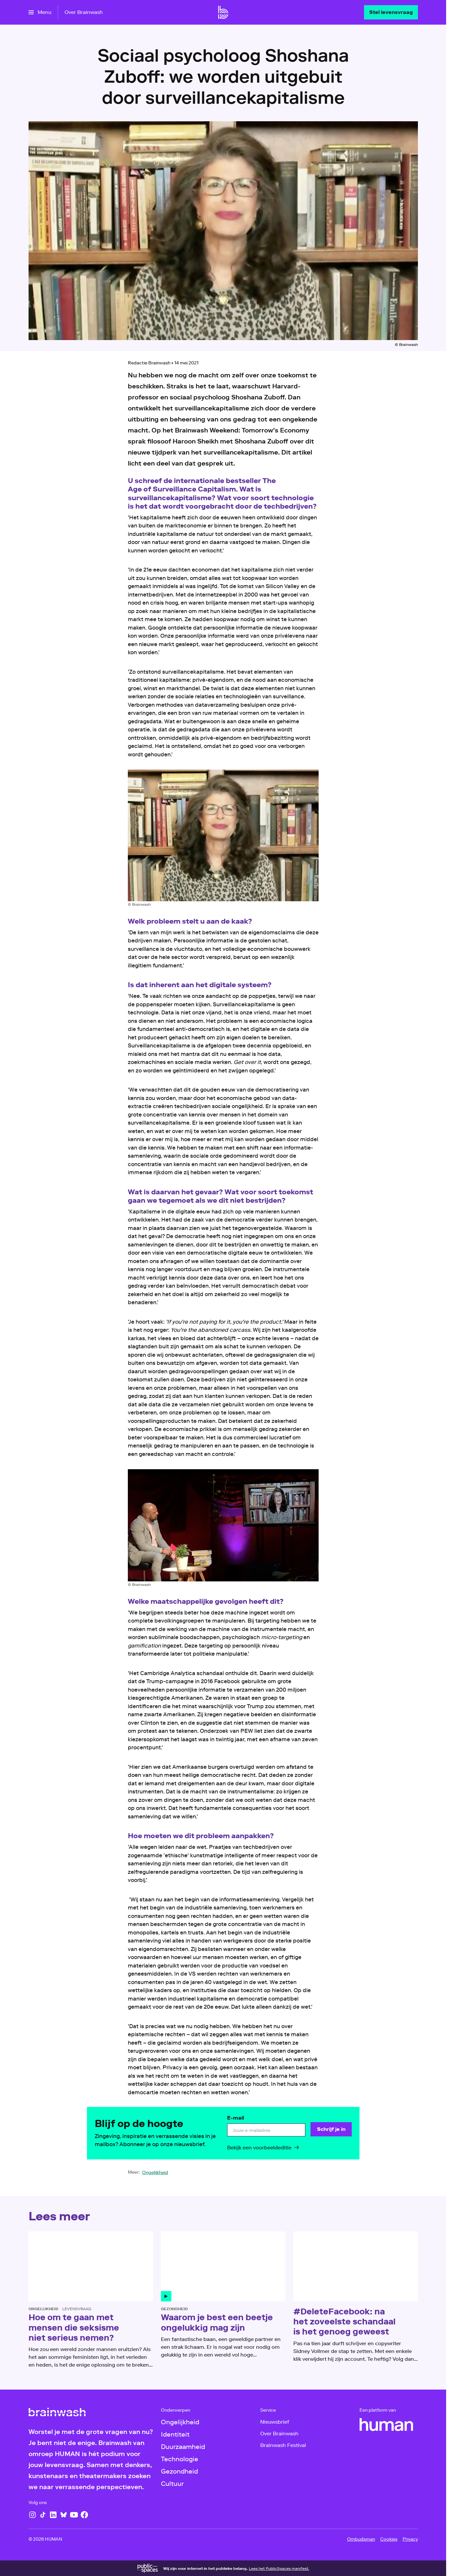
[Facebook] (84, 2515)
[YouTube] (74, 2515)
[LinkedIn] (53, 2515)
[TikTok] (43, 2515)
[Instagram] (32, 2515)
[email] (266, 2129)
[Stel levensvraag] (391, 12)
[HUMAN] (386, 2424)
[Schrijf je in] (331, 2129)
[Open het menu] (40, 12)
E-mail (235, 2118)
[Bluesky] (63, 2515)
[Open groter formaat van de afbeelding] (223, 835)
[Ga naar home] (223, 12)
